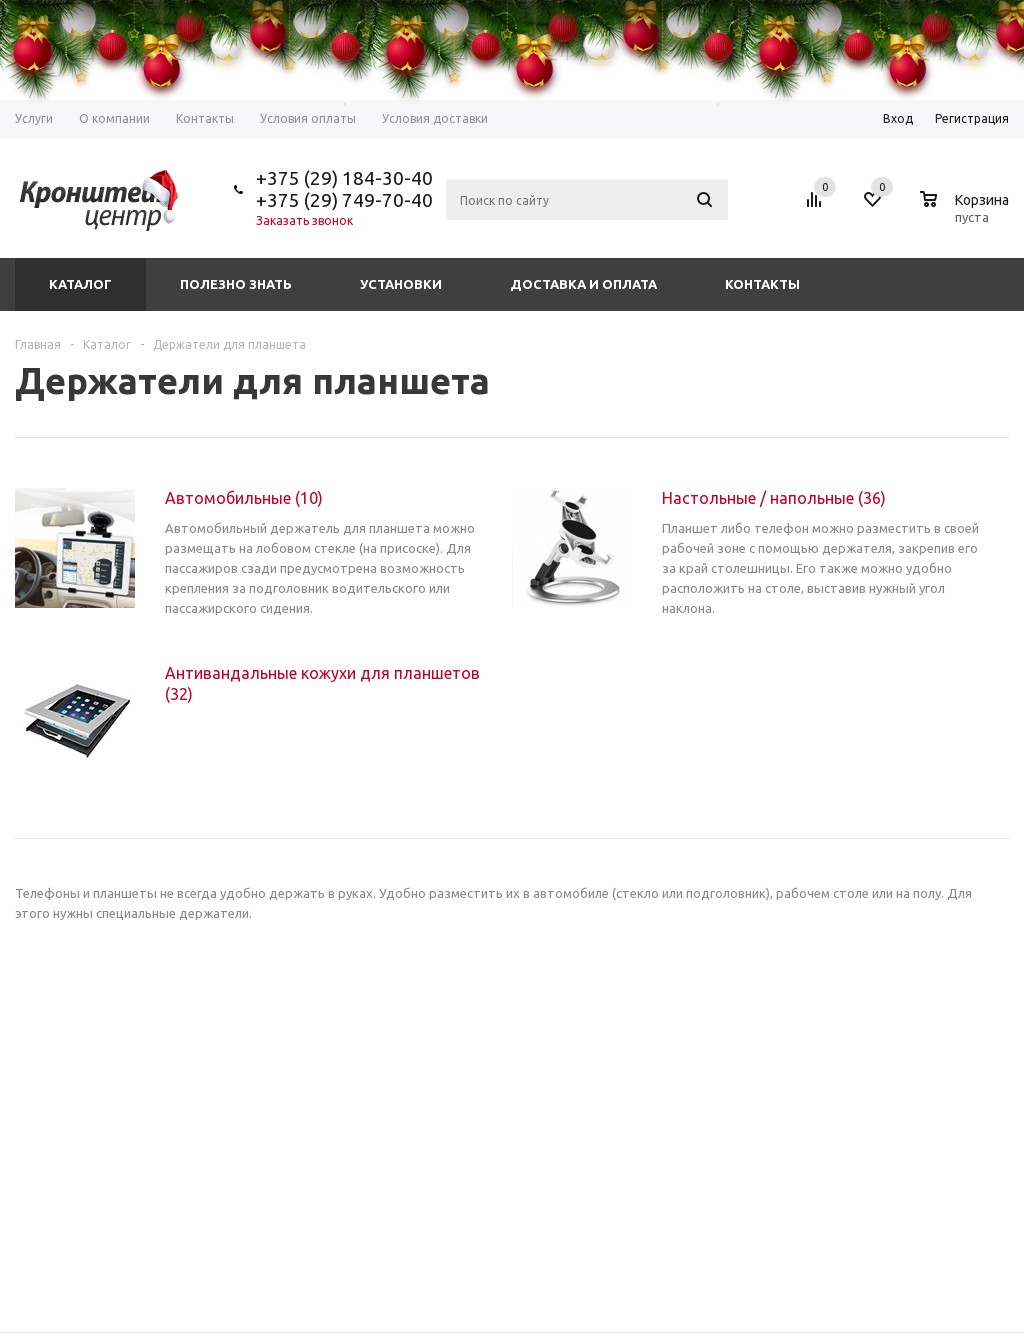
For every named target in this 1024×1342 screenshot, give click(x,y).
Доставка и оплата (583, 284)
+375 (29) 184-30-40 (344, 178)
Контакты (762, 284)
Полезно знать (236, 284)
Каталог (80, 284)
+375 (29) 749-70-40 (344, 200)
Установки (401, 284)
